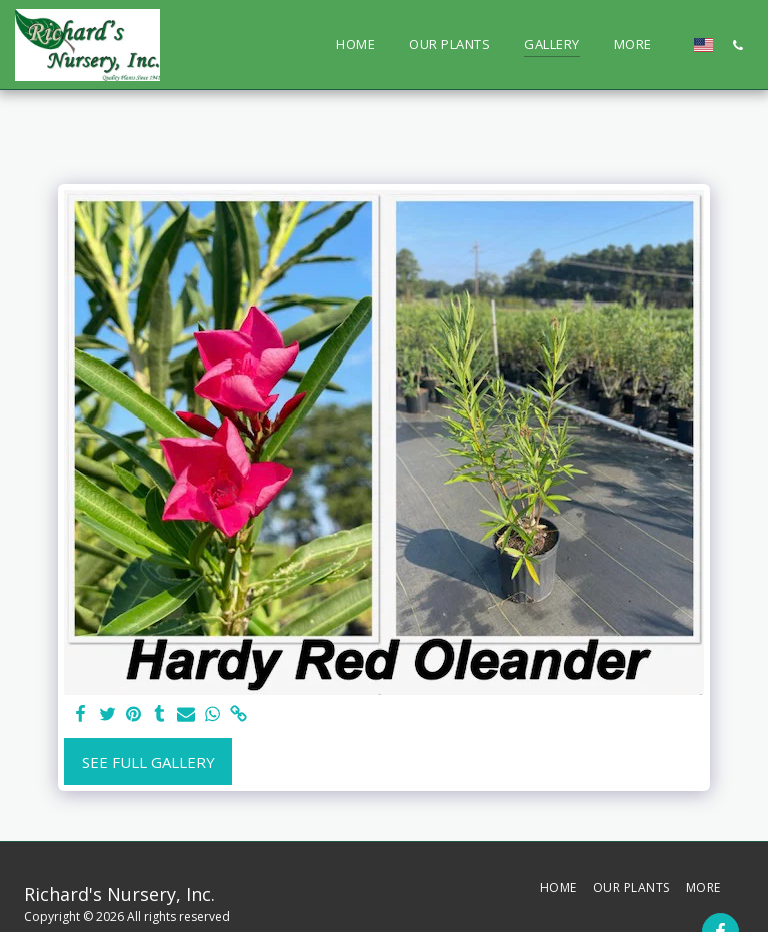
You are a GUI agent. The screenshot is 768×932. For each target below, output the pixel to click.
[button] (737, 45)
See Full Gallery (148, 762)
